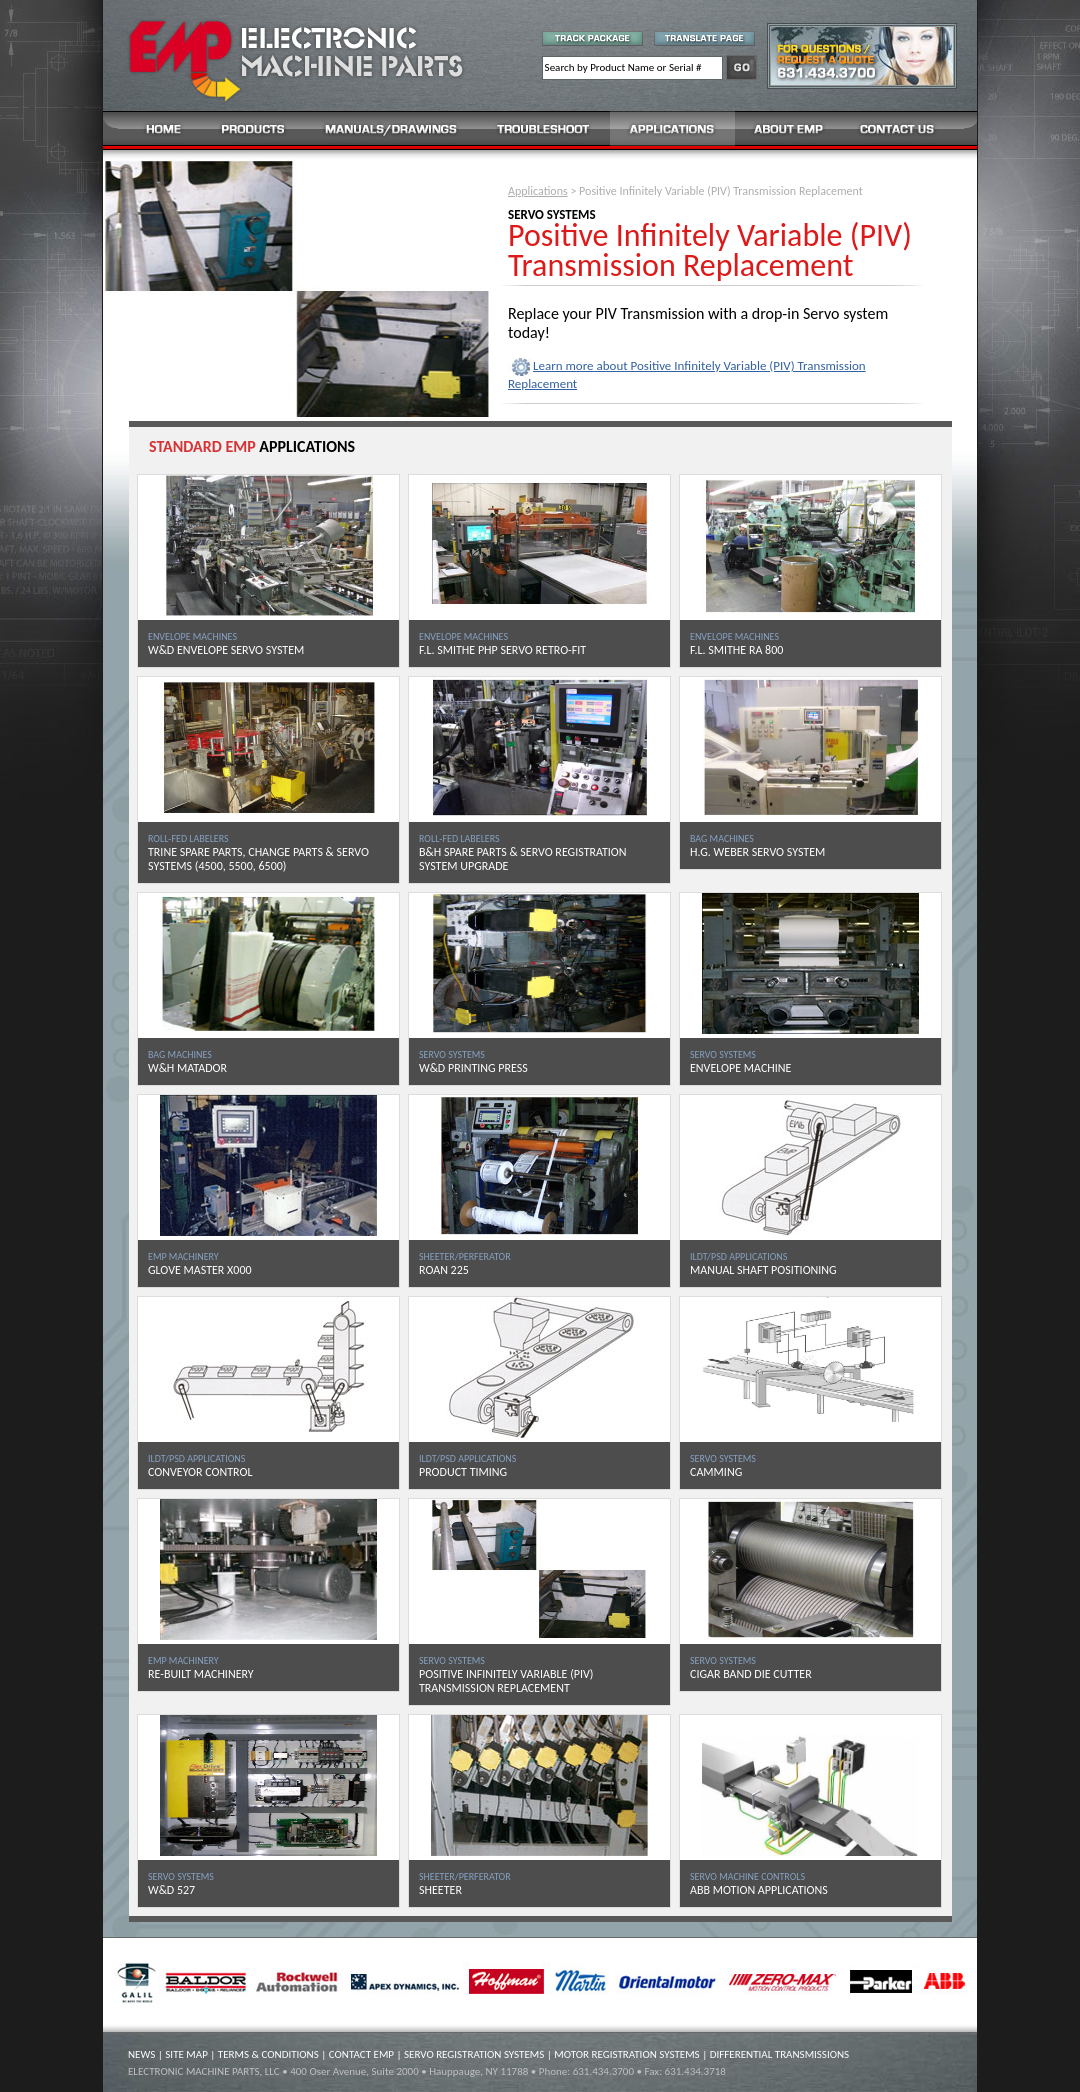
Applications (538, 191)
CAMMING (716, 1472)
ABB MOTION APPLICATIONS (759, 1890)
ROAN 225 (444, 1270)
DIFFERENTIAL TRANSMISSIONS (779, 2054)
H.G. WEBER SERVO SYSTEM (757, 852)
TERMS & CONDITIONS (268, 2054)
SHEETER (440, 1890)
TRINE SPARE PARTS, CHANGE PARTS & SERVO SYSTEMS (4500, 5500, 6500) (258, 859)
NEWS (141, 2054)
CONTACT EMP (361, 2054)
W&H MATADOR (187, 1068)
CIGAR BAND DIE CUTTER (751, 1674)
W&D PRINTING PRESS (473, 1068)
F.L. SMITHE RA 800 (736, 650)
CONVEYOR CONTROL (200, 1472)
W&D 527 (171, 1890)
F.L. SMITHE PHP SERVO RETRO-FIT (502, 650)
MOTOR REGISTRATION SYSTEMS (626, 2054)
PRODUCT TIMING (463, 1472)
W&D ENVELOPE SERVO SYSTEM (226, 650)
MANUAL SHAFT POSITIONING (763, 1270)
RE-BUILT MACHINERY (201, 1674)
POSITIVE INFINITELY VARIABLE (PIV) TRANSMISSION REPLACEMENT (506, 1681)
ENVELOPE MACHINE (740, 1068)
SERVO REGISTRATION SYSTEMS (474, 2054)
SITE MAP (186, 2054)
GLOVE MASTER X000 (200, 1270)
